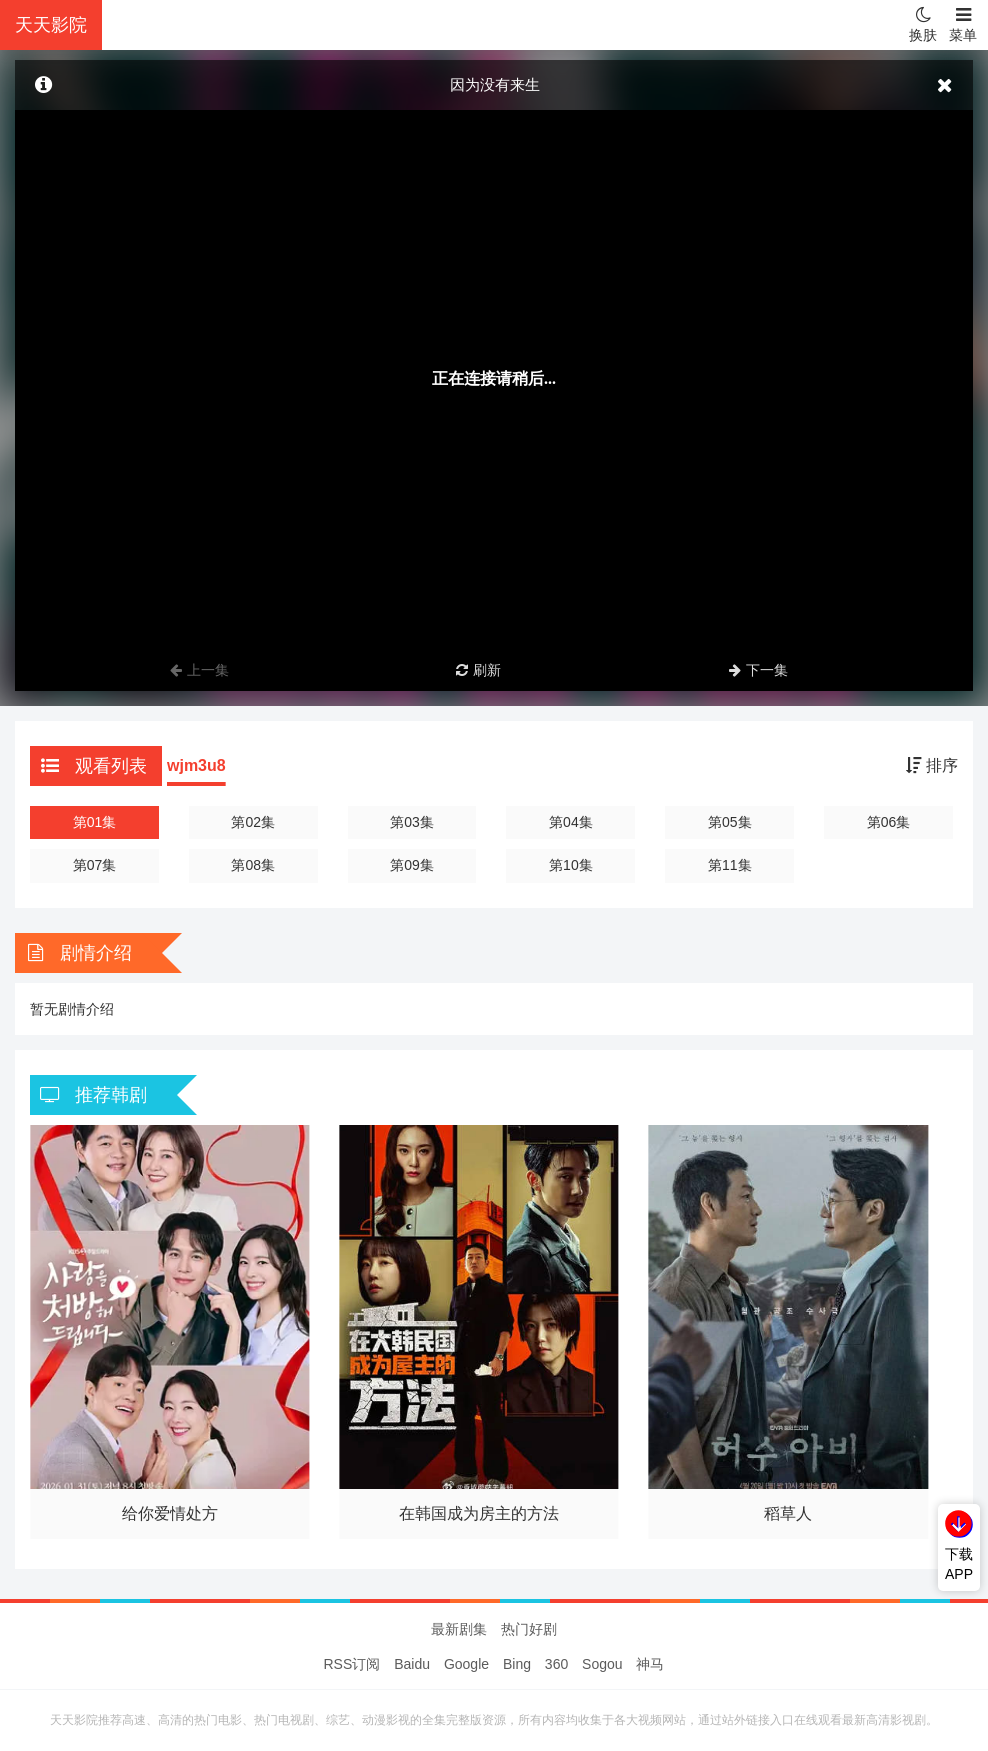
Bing (517, 1664)
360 (556, 1664)
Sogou (602, 1664)
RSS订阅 (352, 1664)
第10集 (571, 865)
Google (466, 1664)
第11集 (730, 865)
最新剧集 (459, 1629)
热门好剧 (529, 1629)
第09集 (412, 865)
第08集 (253, 865)
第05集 (730, 822)
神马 (650, 1664)
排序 (932, 765)
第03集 (412, 822)
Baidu (412, 1664)
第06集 (889, 822)
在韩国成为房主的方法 (479, 1513)
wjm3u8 (196, 765)
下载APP (959, 1564)
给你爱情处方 (170, 1513)
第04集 (571, 822)
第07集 (95, 865)
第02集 (253, 822)
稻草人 (788, 1513)
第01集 (95, 822)
